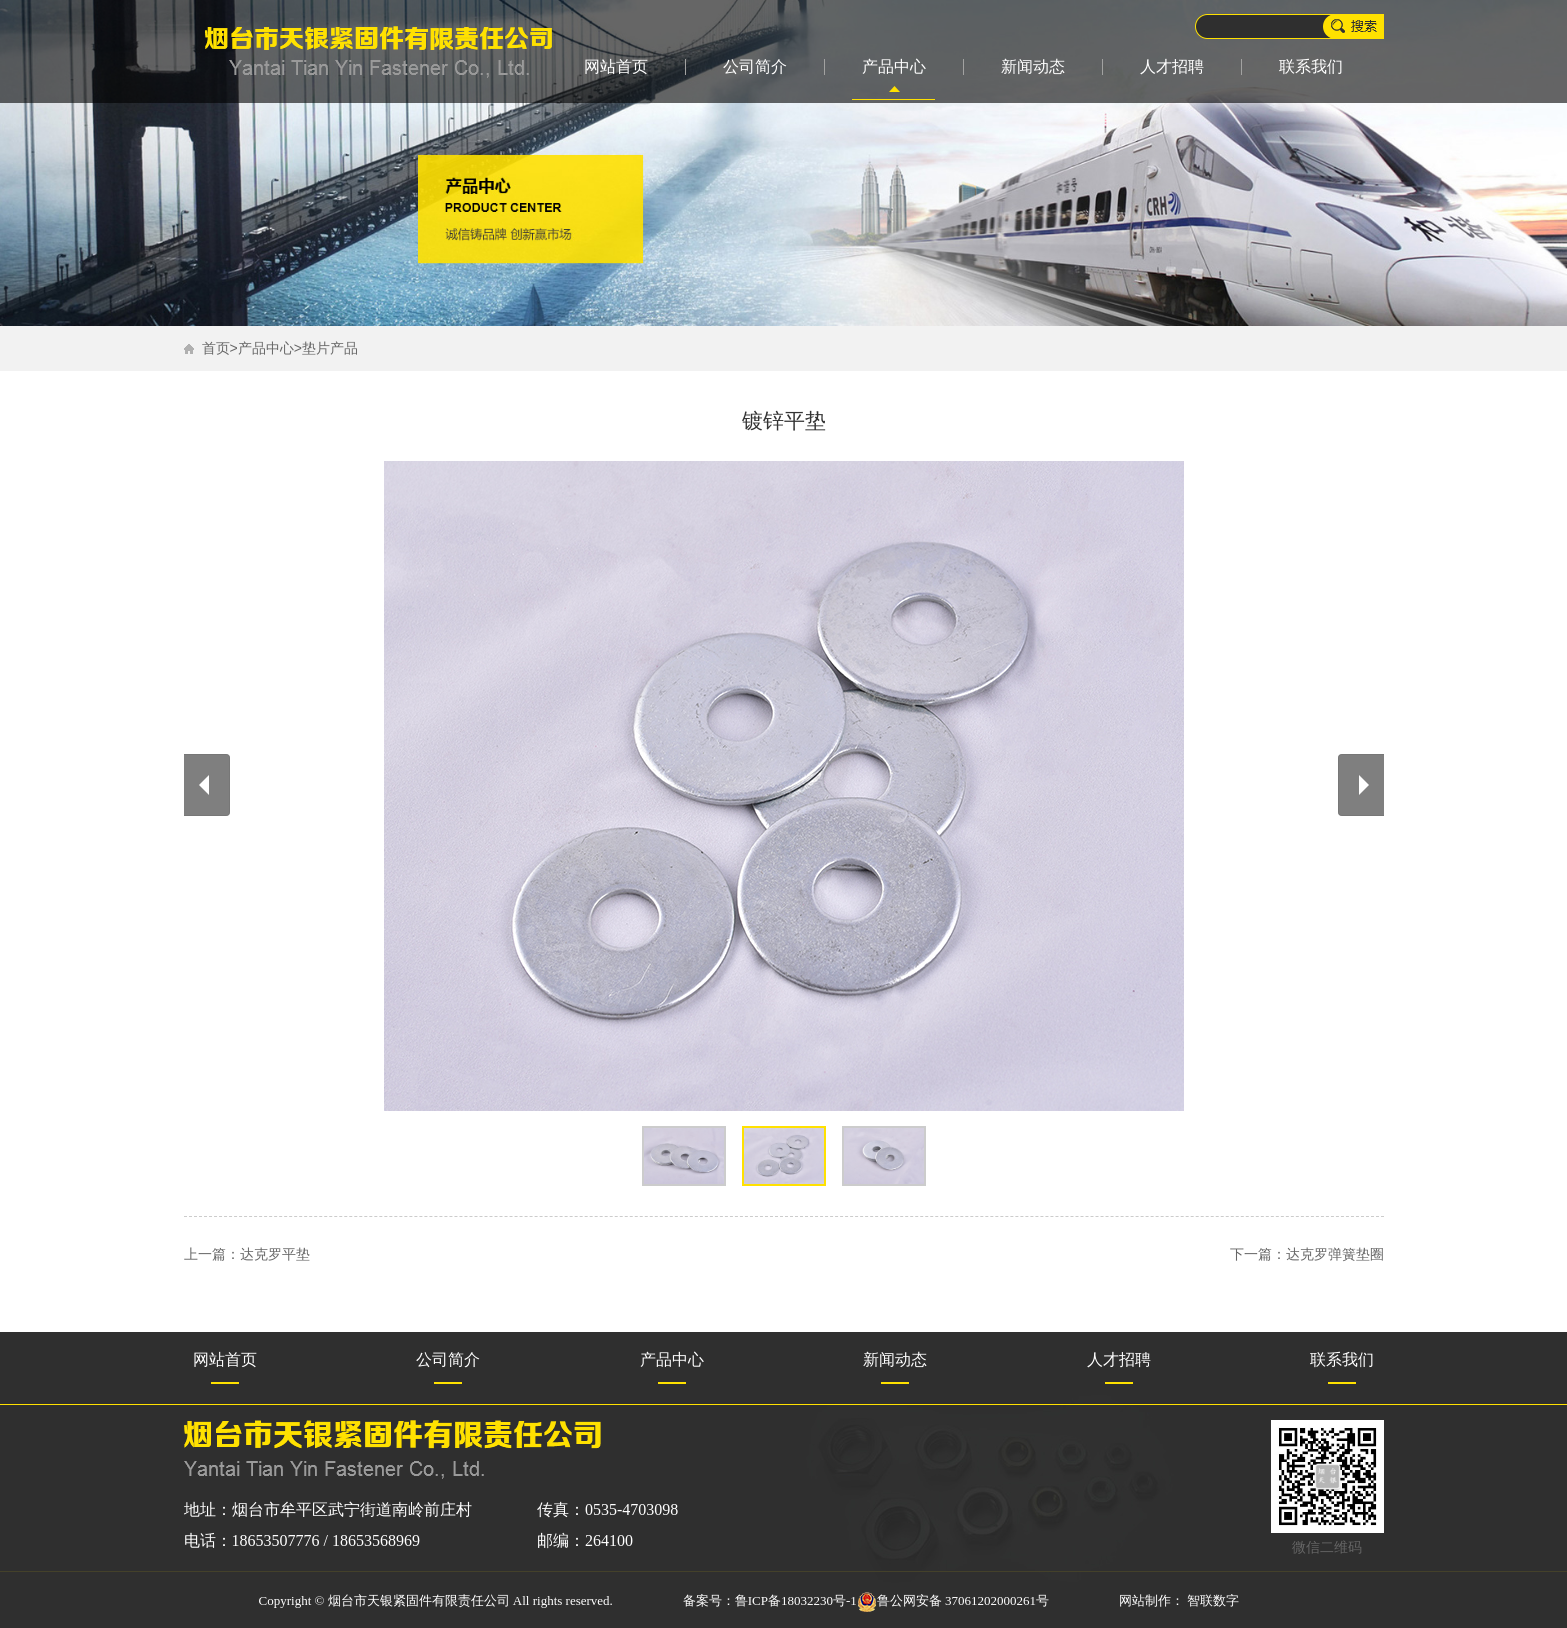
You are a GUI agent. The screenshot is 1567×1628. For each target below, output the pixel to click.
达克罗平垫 (275, 1254)
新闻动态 (1033, 66)
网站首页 (616, 66)
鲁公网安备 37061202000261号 (953, 1600)
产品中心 (894, 66)
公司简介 (755, 66)
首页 (216, 348)
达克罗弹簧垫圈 (1335, 1254)
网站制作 (1145, 1600)
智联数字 (1213, 1600)
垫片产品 (330, 348)
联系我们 (1311, 66)
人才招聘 (1172, 66)
